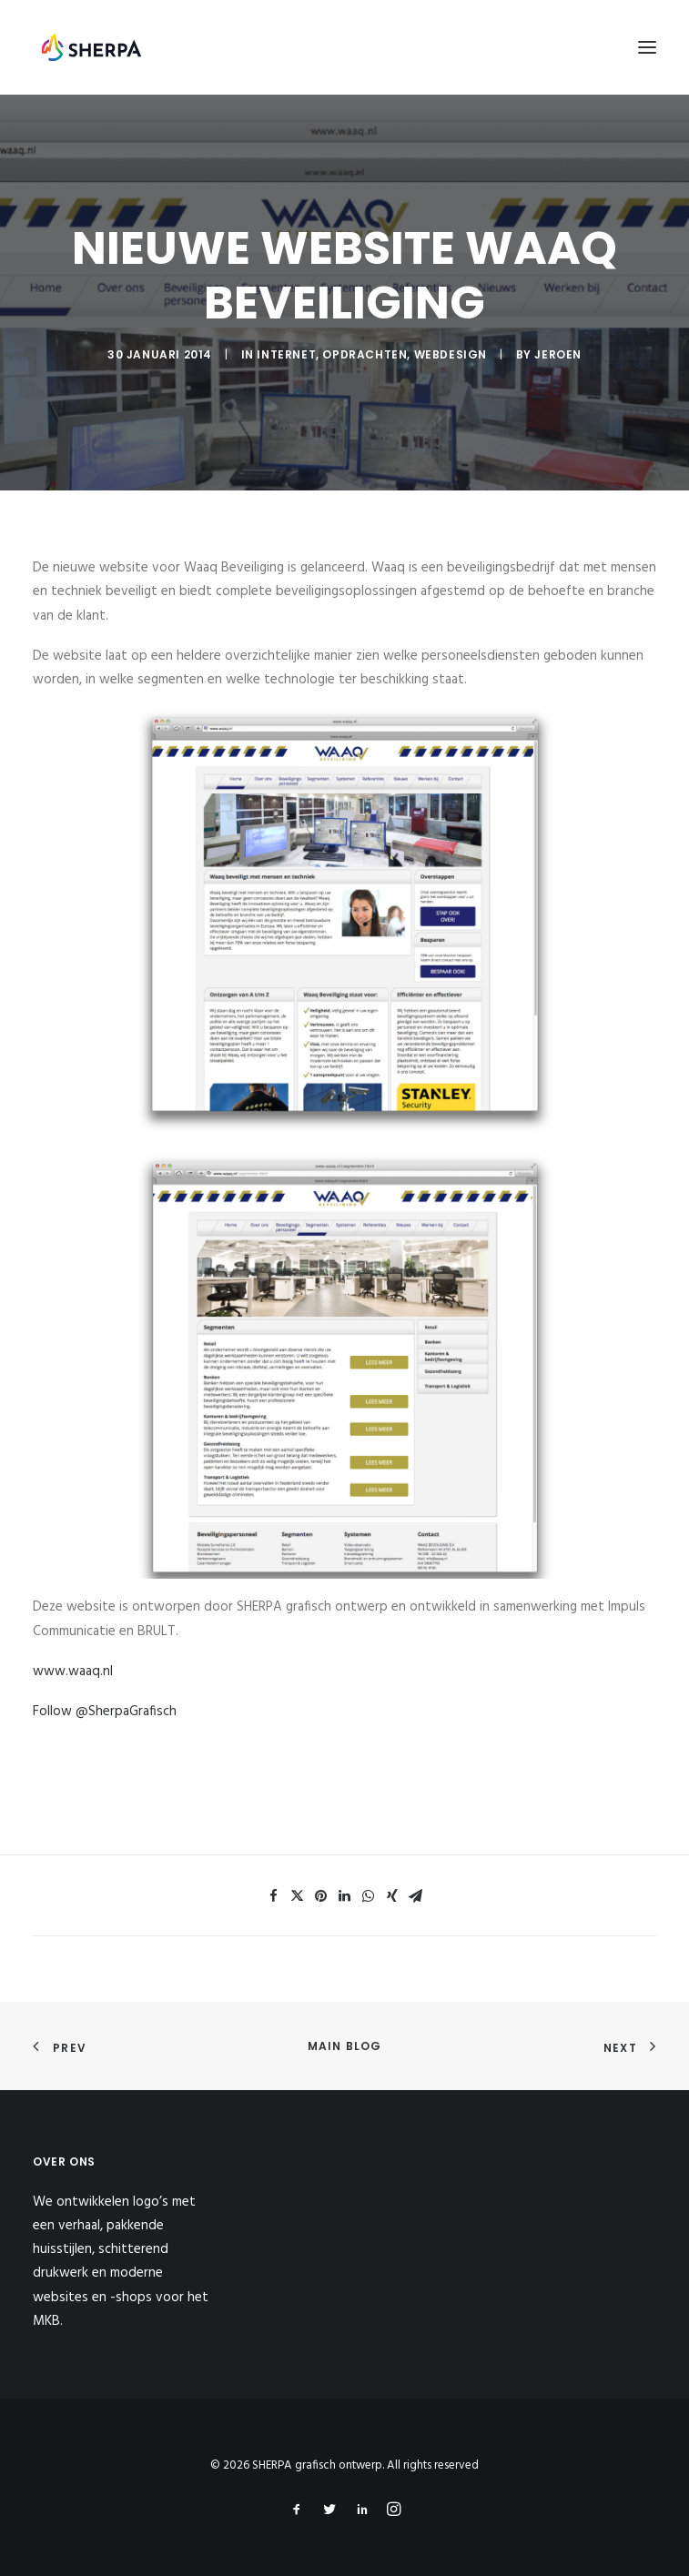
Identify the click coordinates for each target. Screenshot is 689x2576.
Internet (286, 354)
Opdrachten (364, 354)
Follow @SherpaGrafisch (105, 1711)
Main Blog (345, 2046)
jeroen (558, 354)
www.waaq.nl (73, 1671)
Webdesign (450, 354)
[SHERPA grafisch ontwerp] (91, 47)
